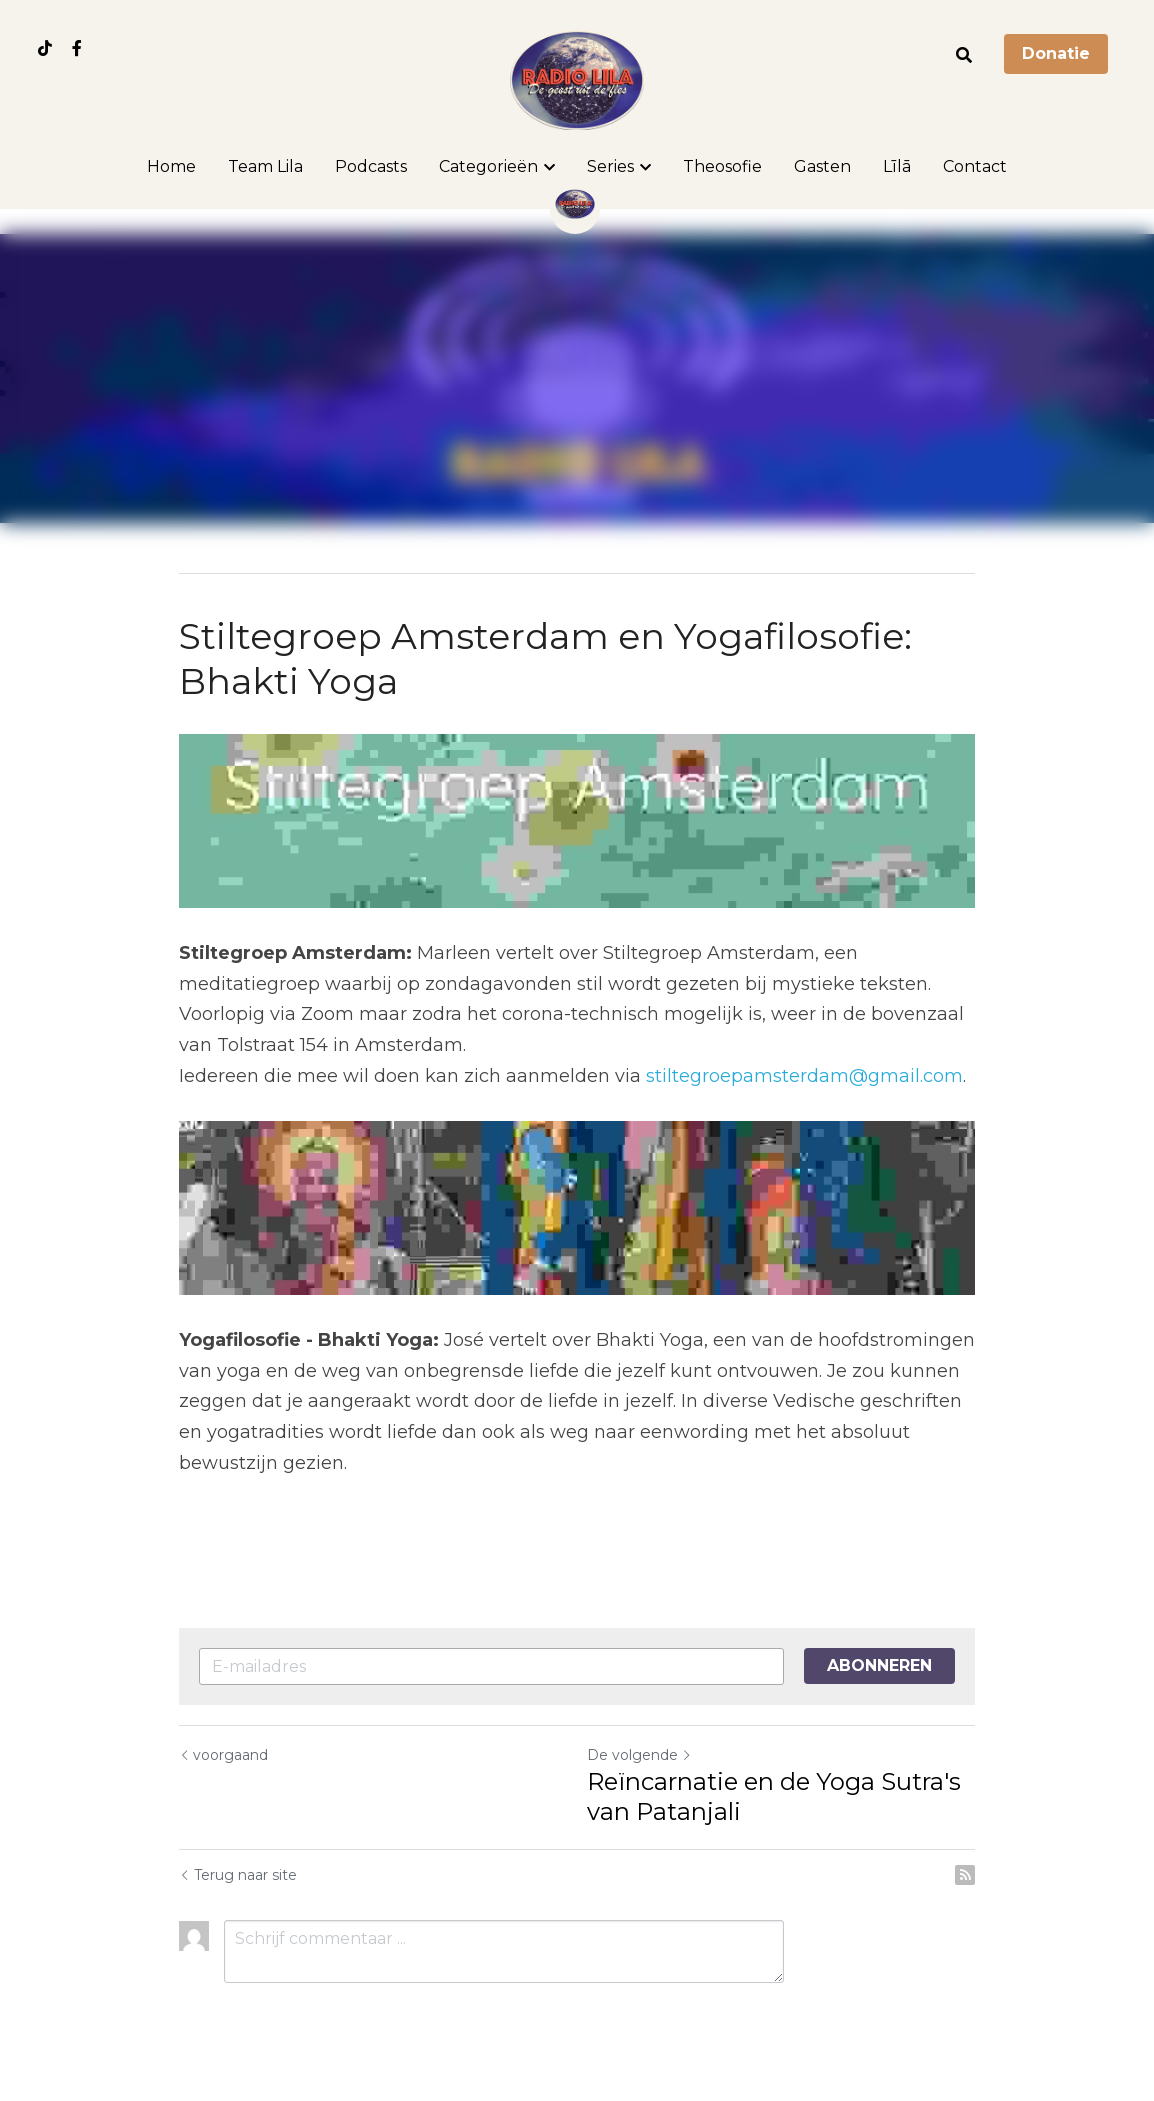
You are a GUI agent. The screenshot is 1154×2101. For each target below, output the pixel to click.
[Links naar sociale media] (45, 48)
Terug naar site (238, 1875)
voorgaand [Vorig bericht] (223, 1755)
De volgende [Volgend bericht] (639, 1755)
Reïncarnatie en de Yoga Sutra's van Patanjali (774, 1796)
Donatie (1056, 53)
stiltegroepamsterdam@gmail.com (804, 1076)
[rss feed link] (965, 1875)
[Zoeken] (964, 55)
